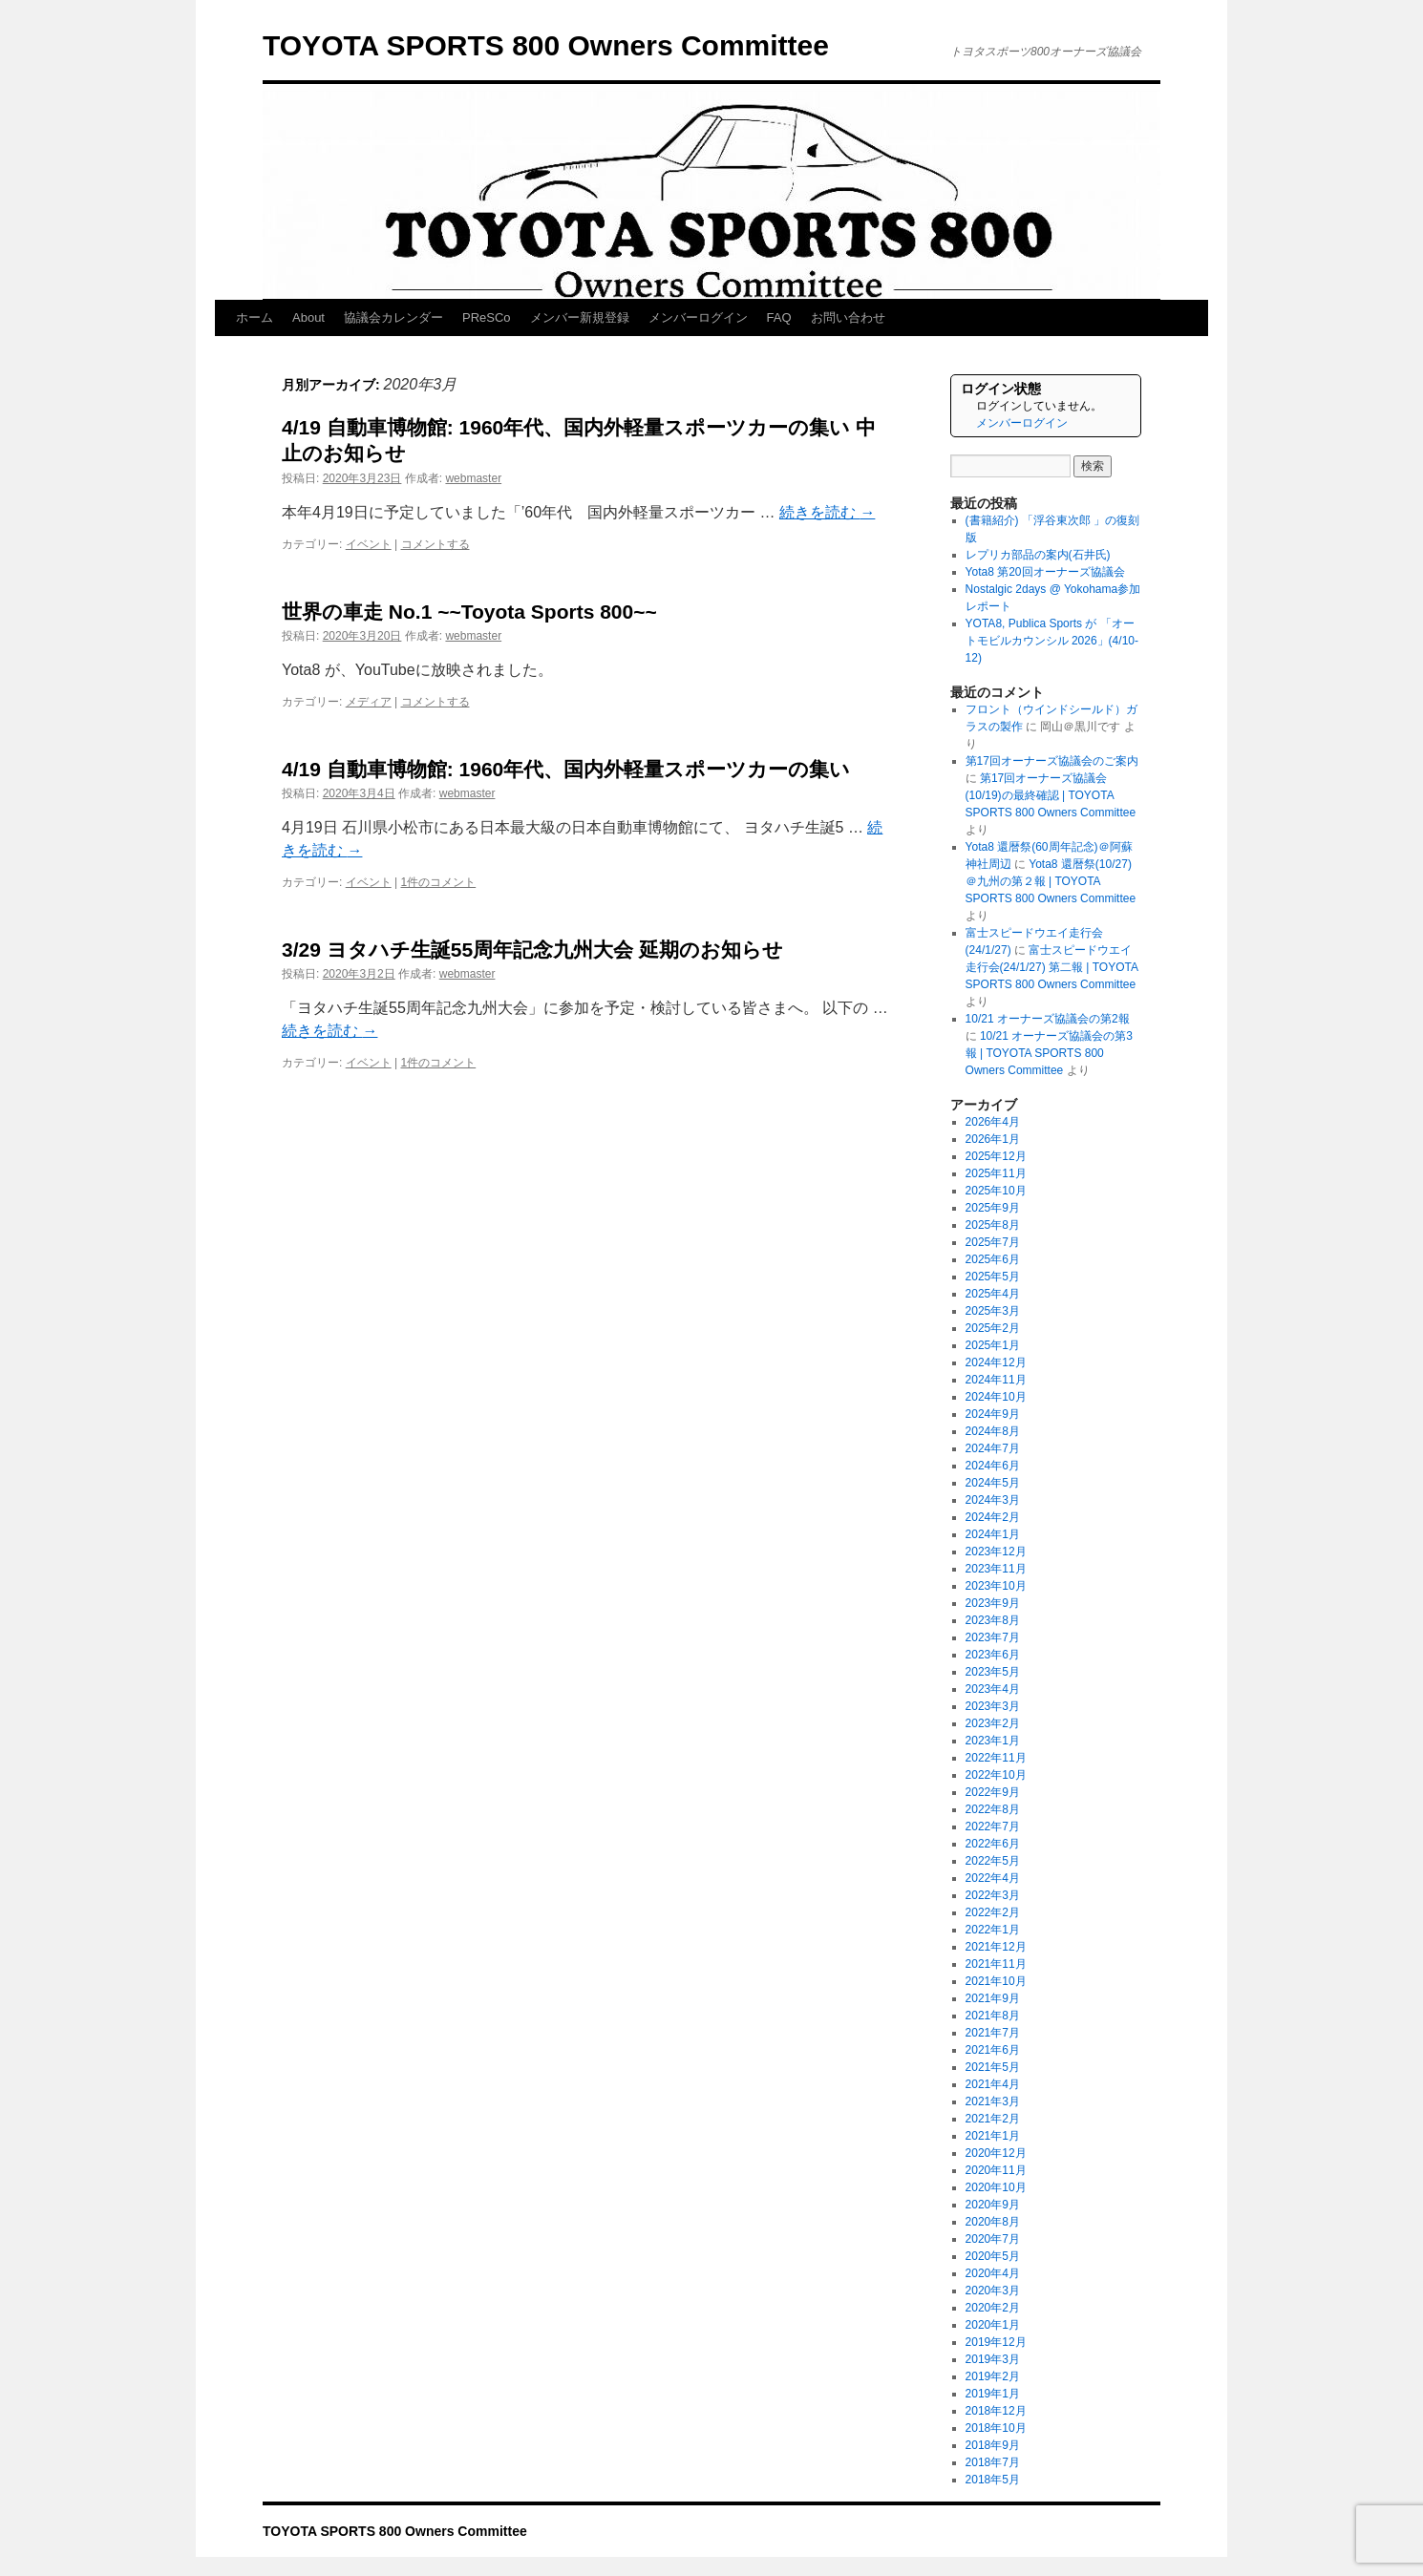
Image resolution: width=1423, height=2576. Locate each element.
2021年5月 (993, 2067)
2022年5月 (993, 1861)
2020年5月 (993, 2256)
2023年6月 (993, 1654)
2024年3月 (993, 1500)
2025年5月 (993, 1276)
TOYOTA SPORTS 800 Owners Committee (546, 45)
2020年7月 (993, 2239)
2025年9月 (993, 1207)
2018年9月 (993, 2445)
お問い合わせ (848, 317)
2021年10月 (996, 1981)
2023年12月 (996, 1551)
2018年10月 (996, 2428)
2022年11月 (996, 1757)
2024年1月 (993, 1534)
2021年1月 (993, 2136)
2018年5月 (993, 2479)
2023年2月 (993, 1723)
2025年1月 (993, 1345)
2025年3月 (993, 1311)
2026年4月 (993, 1122)
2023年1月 (993, 1740)
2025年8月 (993, 1225)
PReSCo (486, 317)
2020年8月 (993, 2221)
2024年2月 (993, 1517)
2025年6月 (993, 1259)
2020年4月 (993, 2273)
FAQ (779, 317)
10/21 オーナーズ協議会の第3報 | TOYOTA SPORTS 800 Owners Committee (1049, 1053)
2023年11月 (996, 1568)
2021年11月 (996, 1964)
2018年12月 (996, 2411)
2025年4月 (993, 1293)
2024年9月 (993, 1414)
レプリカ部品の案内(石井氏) (1038, 554)
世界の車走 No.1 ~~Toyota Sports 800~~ (469, 612)
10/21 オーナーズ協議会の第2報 (1048, 1018)
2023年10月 (996, 1586)
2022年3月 (993, 1895)
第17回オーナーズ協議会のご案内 (1052, 761)
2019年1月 (993, 2393)
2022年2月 (993, 1912)
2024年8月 (993, 1431)
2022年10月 (996, 1775)
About (308, 317)
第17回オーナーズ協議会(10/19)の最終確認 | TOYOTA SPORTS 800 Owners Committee (1051, 795)
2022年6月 (993, 1843)
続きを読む (827, 512)
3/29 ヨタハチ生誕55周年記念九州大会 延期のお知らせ (532, 950)
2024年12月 (996, 1362)
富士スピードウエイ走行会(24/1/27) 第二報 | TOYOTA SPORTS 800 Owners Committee (1052, 967)
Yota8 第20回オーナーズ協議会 (1045, 572)
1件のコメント (439, 882)
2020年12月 (996, 2153)
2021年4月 (993, 2084)
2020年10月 (996, 2187)
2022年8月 (993, 1809)
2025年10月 (996, 1190)
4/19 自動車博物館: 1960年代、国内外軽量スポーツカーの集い (566, 769)
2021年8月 (993, 2015)
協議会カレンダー (393, 317)
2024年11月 (996, 1379)
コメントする (435, 544)
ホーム (254, 317)
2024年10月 (996, 1397)
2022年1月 (993, 1929)
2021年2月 (993, 2118)
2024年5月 (993, 1482)
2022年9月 (993, 1792)
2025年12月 (996, 1156)
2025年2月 (993, 1328)
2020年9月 (993, 2204)
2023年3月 (993, 1706)
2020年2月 (993, 2307)
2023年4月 (993, 1689)
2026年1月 (993, 1139)
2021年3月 (993, 2101)
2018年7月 (993, 2462)
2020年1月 (993, 2325)
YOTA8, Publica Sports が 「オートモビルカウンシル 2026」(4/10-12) (1052, 641)
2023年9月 (993, 1603)
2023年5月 (993, 1672)
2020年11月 (996, 2170)
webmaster (473, 478)
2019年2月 (993, 2376)
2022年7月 (993, 1826)
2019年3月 (993, 2359)
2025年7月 (993, 1242)
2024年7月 (993, 1448)
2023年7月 (993, 1637)
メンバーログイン (698, 317)
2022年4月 (993, 1878)
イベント (369, 544)
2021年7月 (993, 2032)
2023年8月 (993, 1620)
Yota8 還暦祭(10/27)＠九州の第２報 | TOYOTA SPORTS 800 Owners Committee (1051, 881)
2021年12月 (996, 1946)
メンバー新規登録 (579, 317)
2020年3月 (993, 2290)
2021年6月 (993, 2050)
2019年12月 (996, 2342)
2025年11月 (996, 1173)
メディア (369, 701)
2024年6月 (993, 1465)
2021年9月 (993, 1998)
